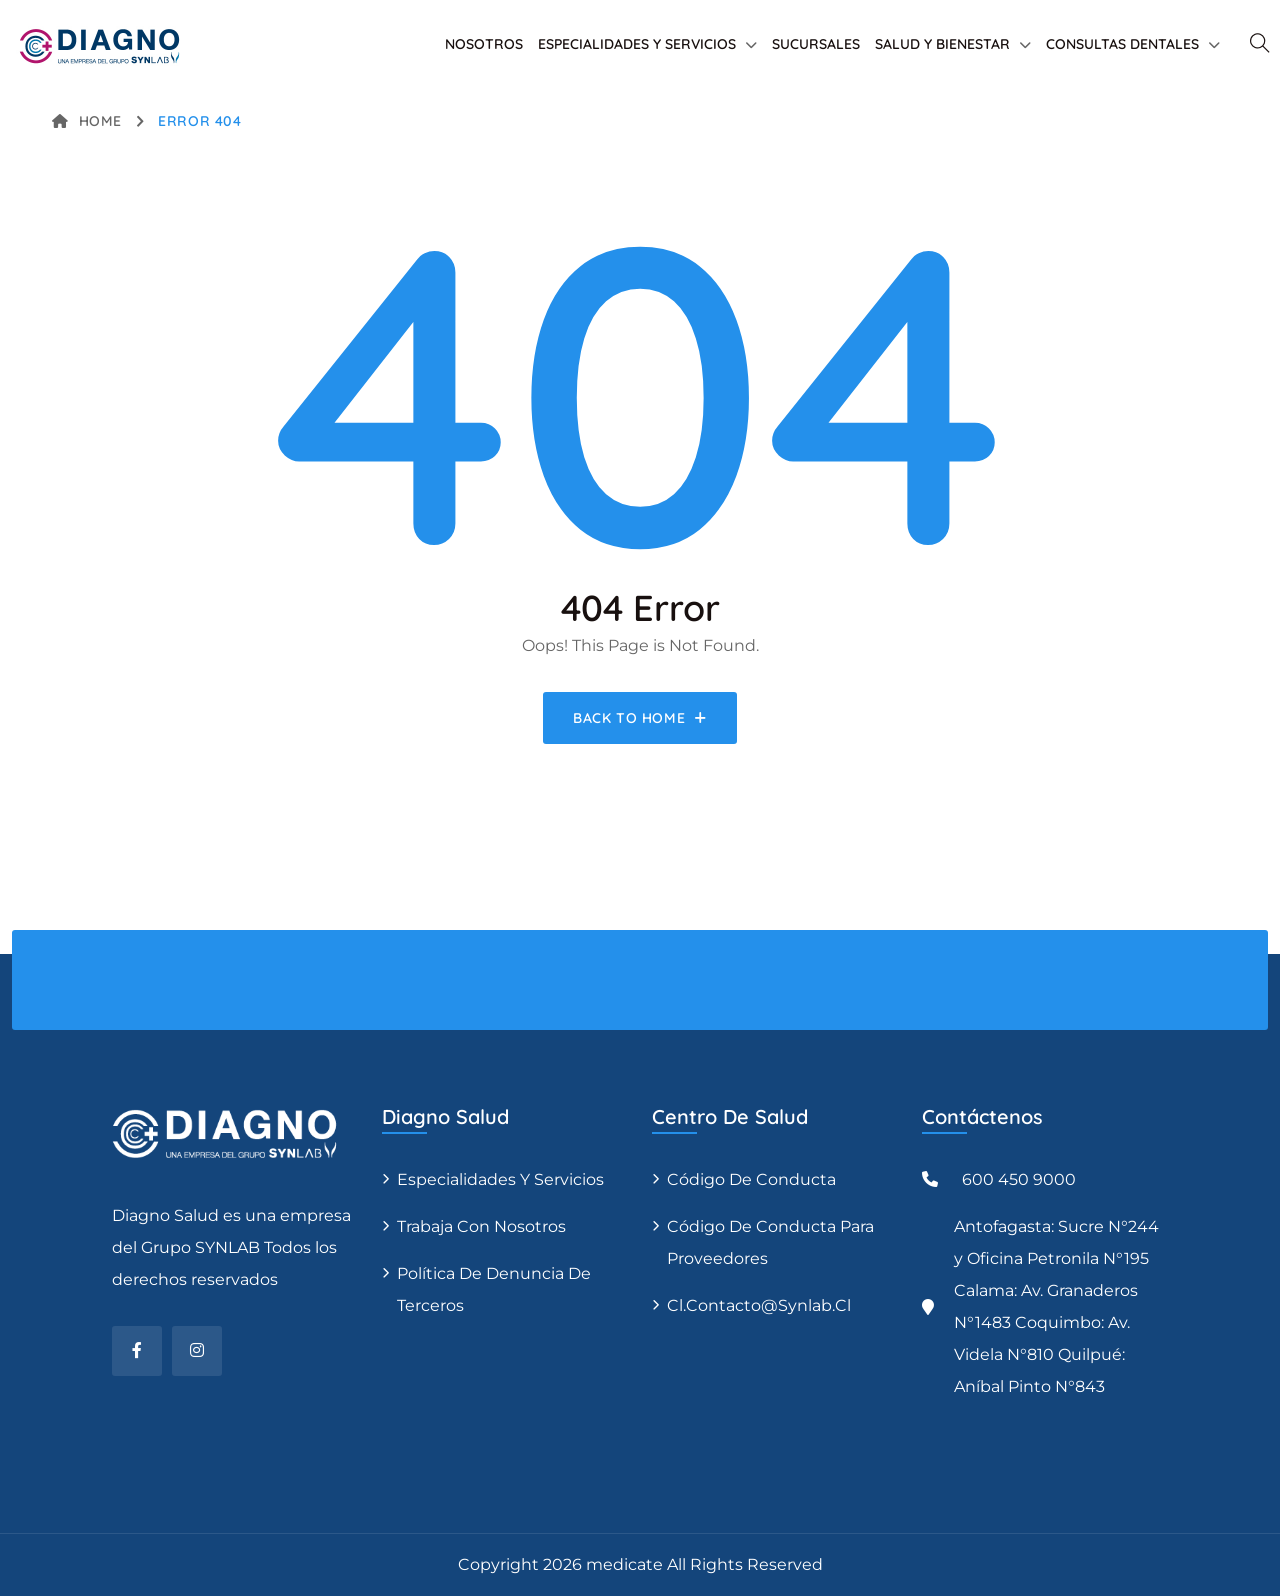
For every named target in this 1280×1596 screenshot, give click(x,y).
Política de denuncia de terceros (494, 1289)
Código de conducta (751, 1179)
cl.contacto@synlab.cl (759, 1305)
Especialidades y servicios (500, 1179)
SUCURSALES (816, 44)
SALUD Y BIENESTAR (942, 44)
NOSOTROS (484, 44)
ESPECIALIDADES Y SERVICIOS (637, 44)
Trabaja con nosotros (481, 1226)
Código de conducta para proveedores (770, 1242)
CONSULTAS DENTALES (1122, 44)
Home (87, 121)
